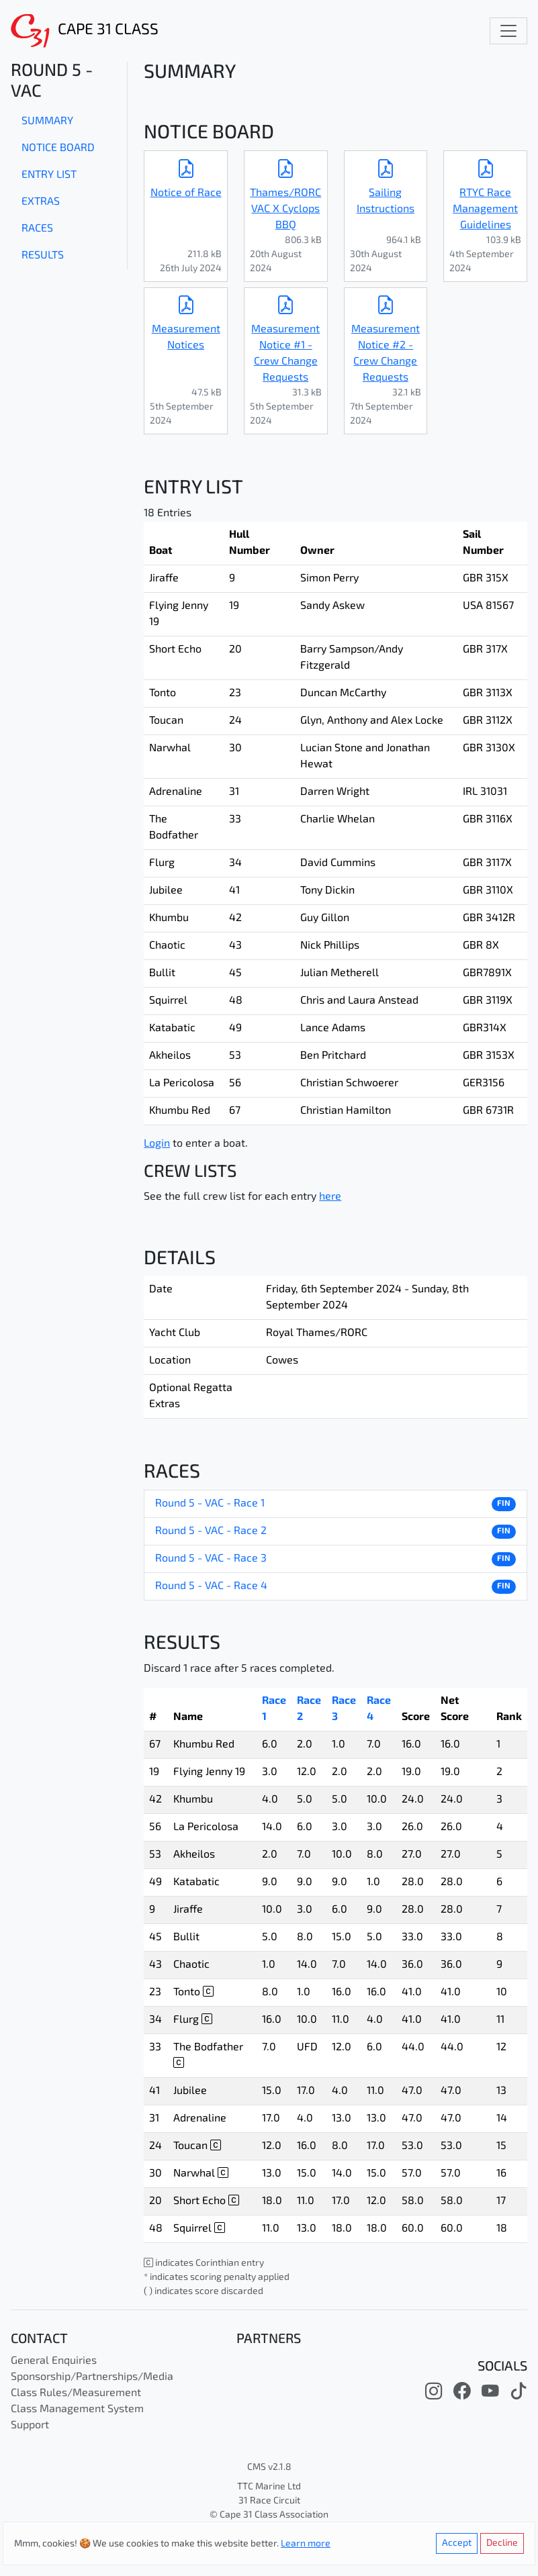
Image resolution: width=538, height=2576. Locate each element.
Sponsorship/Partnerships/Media (92, 2377)
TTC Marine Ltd (269, 2487)
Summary (47, 121)
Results (42, 255)
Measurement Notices (186, 337)
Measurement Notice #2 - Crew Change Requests (385, 353)
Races (37, 229)
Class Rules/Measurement (76, 2393)
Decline (502, 2543)
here (330, 1197)
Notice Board (58, 148)
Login (157, 1144)
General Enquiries (54, 2361)
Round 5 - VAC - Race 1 (210, 1503)
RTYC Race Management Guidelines (485, 209)
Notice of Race (186, 193)
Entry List (49, 175)
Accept (457, 2543)
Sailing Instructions (385, 201)
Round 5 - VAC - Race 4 (211, 1586)
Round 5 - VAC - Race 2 (211, 1531)
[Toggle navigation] (508, 30)
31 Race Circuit (269, 2501)
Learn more (305, 2544)
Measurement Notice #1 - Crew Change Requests (285, 353)
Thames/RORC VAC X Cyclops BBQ (285, 209)
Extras (40, 202)
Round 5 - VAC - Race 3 (211, 1559)
